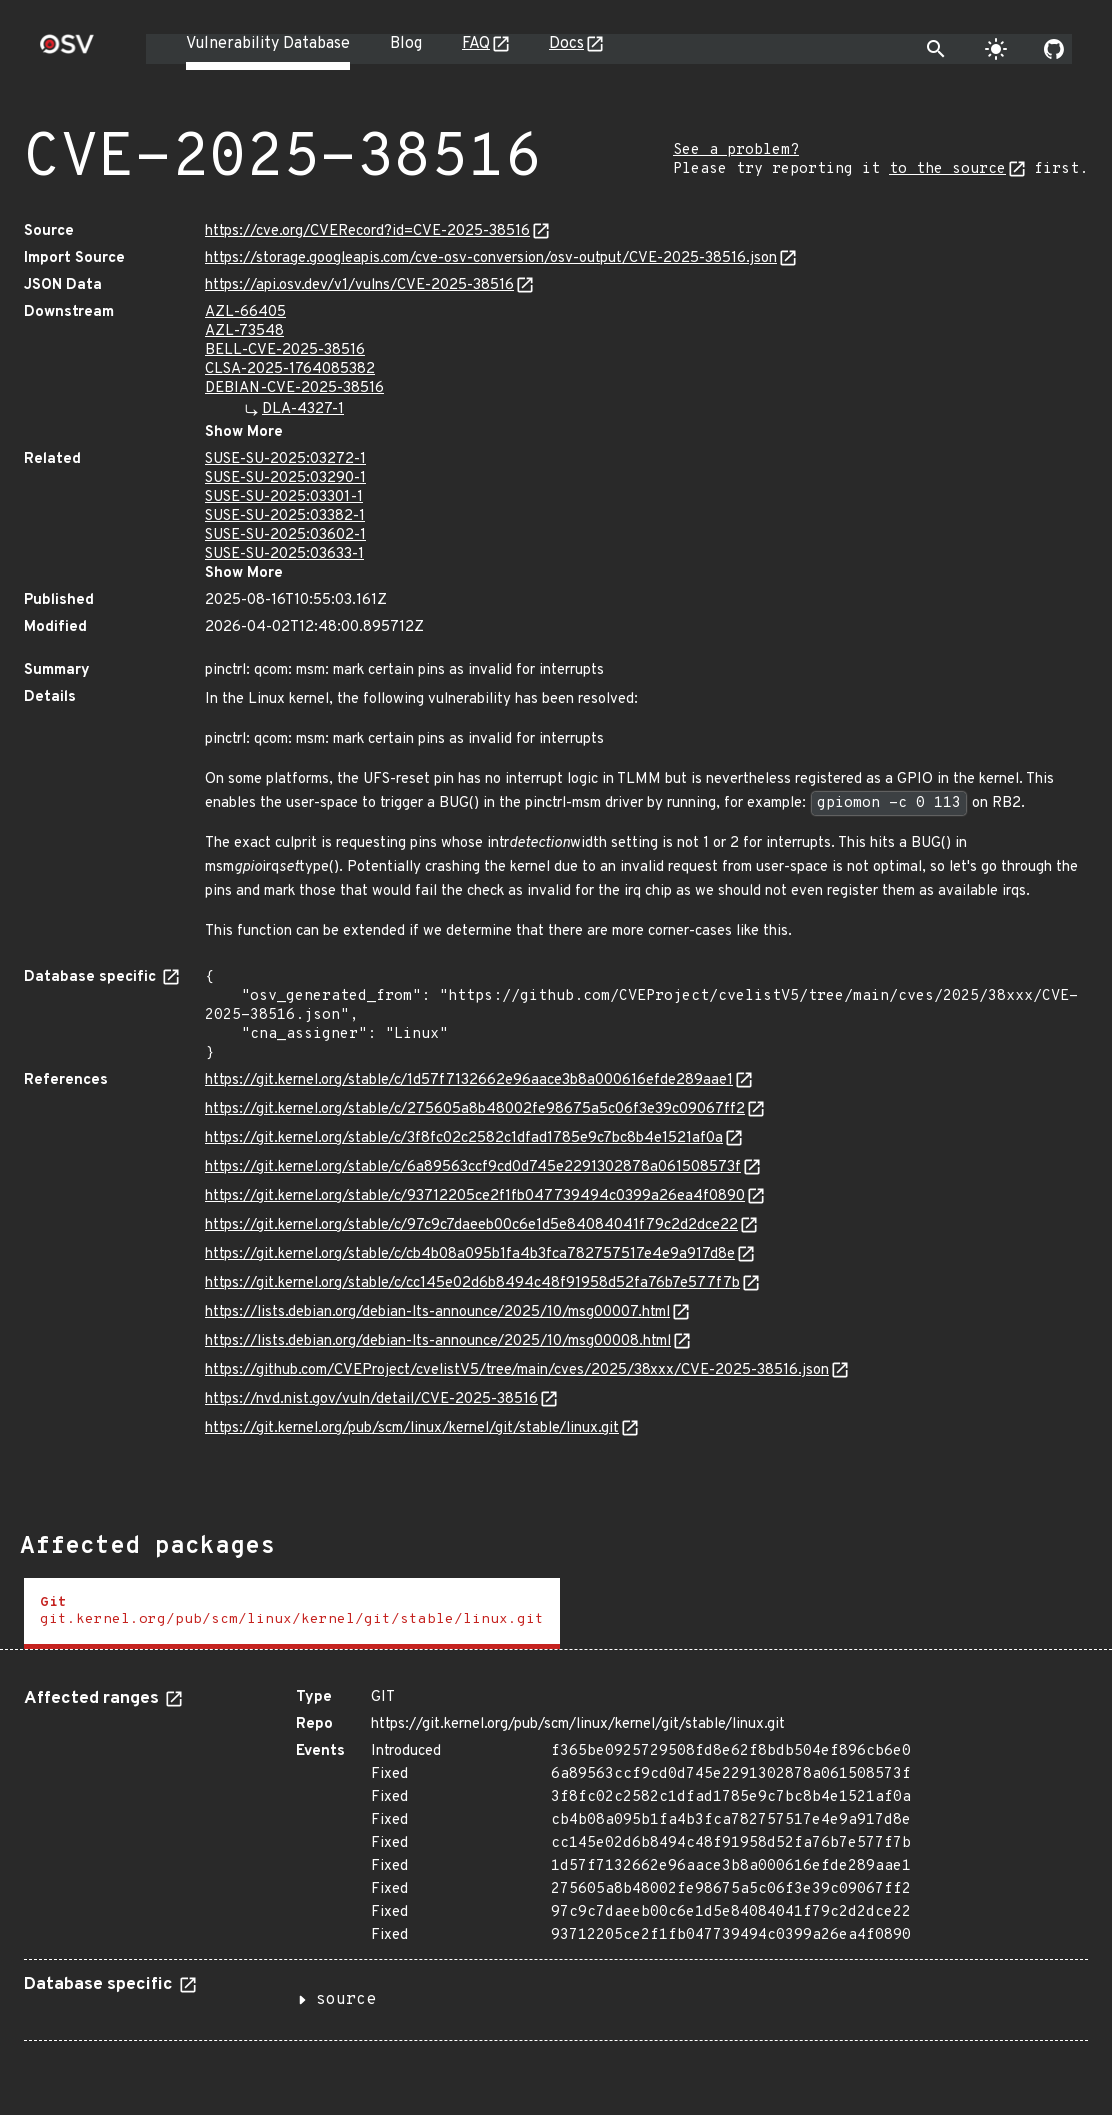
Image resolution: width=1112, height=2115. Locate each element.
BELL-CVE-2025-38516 (285, 350)
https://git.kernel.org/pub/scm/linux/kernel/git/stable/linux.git (412, 1428)
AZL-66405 (245, 312)
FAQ (476, 44)
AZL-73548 (244, 331)
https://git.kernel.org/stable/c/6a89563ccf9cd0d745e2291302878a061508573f (473, 1167)
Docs (566, 44)
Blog (406, 44)
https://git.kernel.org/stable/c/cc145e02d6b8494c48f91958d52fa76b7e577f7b (472, 1283)
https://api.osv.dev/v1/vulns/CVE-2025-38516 (359, 285)
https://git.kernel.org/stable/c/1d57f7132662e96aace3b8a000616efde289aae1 (469, 1080)
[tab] (292, 1613)
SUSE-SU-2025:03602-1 (285, 535)
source (346, 2000)
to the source (947, 169)
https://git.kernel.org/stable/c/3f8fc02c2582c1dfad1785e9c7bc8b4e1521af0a (464, 1138)
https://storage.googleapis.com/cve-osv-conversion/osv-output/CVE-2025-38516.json (491, 258)
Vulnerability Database (268, 44)
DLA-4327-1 (303, 409)
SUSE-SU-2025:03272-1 (285, 459)
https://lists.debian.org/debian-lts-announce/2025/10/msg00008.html (438, 1341)
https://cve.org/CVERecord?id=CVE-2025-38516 (367, 231)
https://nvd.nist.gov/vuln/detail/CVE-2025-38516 (371, 1399)
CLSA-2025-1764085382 (290, 369)
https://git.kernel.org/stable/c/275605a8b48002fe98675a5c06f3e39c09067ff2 (475, 1109)
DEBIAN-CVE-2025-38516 (294, 388)
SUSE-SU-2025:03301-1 (284, 497)
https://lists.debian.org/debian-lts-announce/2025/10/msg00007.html (437, 1312)
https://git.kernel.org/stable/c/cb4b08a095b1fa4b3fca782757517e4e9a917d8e (470, 1254)
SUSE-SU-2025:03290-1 (285, 478)
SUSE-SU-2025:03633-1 (284, 554)
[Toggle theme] (996, 49)
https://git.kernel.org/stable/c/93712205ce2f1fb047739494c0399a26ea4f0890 (475, 1196)
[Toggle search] (936, 49)
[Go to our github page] (1054, 49)
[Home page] (67, 50)
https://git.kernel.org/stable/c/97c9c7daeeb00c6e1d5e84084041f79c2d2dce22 (471, 1225)
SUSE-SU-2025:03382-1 (285, 516)
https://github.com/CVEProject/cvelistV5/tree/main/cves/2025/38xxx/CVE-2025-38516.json (517, 1370)
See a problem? (736, 150)
